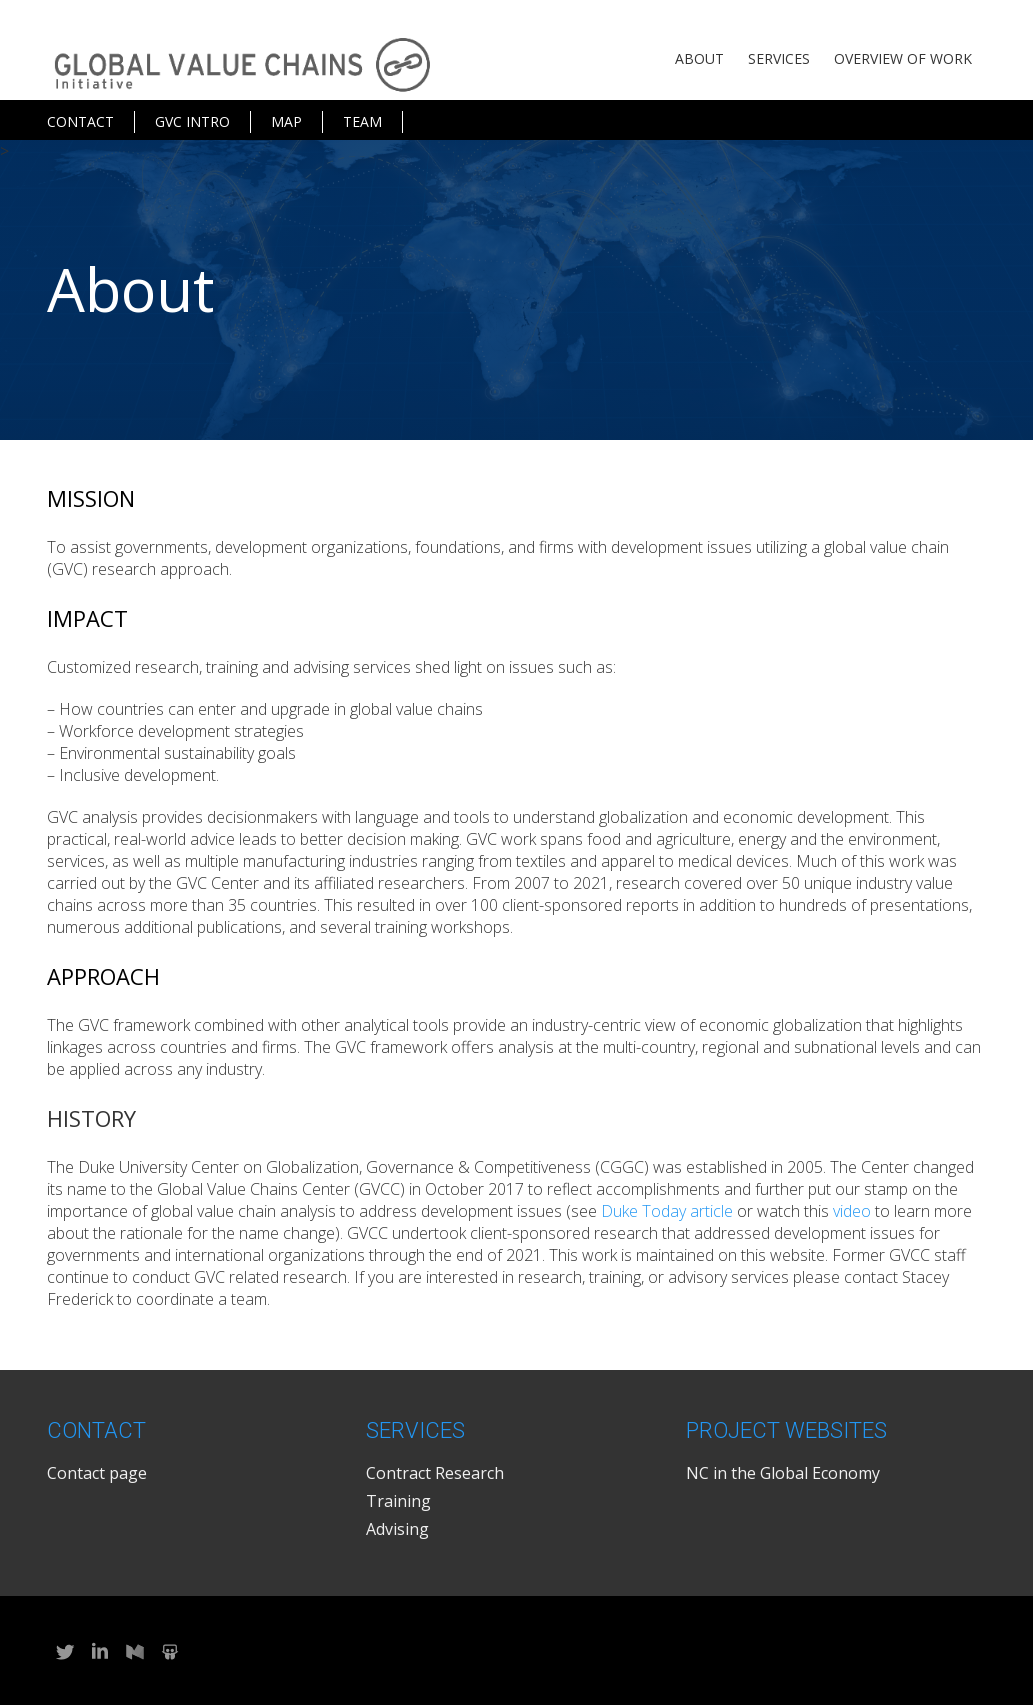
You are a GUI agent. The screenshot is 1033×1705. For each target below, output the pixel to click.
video (852, 1211)
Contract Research (435, 1473)
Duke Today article (667, 1211)
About (699, 58)
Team (362, 121)
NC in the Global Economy (783, 1473)
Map (286, 121)
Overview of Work (903, 58)
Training (398, 1501)
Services (779, 58)
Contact (80, 121)
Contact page (97, 1473)
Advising (397, 1529)
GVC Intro (192, 121)
